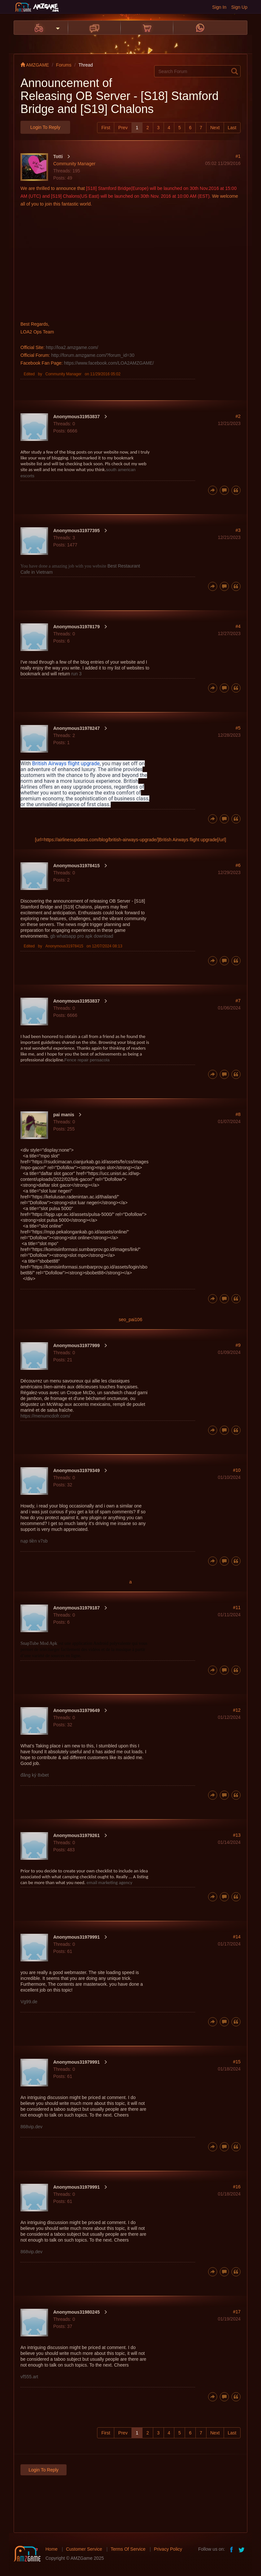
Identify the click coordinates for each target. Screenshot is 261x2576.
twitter (242, 2549)
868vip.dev (31, 2126)
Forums (63, 65)
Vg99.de (28, 2001)
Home (51, 2549)
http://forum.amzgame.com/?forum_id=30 (92, 355)
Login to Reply (45, 127)
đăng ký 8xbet (34, 1775)
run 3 (76, 673)
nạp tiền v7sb (34, 1541)
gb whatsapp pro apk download (81, 936)
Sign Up (239, 7)
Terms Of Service (128, 2549)
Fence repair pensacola (86, 1059)
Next (215, 127)
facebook (231, 2549)
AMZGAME (34, 65)
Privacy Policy (168, 2549)
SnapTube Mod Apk (39, 1643)
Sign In (219, 7)
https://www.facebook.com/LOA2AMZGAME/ (109, 363)
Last (232, 127)
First (105, 127)
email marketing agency (109, 1882)
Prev (123, 127)
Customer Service (84, 2549)
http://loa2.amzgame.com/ (72, 347)
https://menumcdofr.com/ (45, 1416)
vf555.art (29, 2376)
